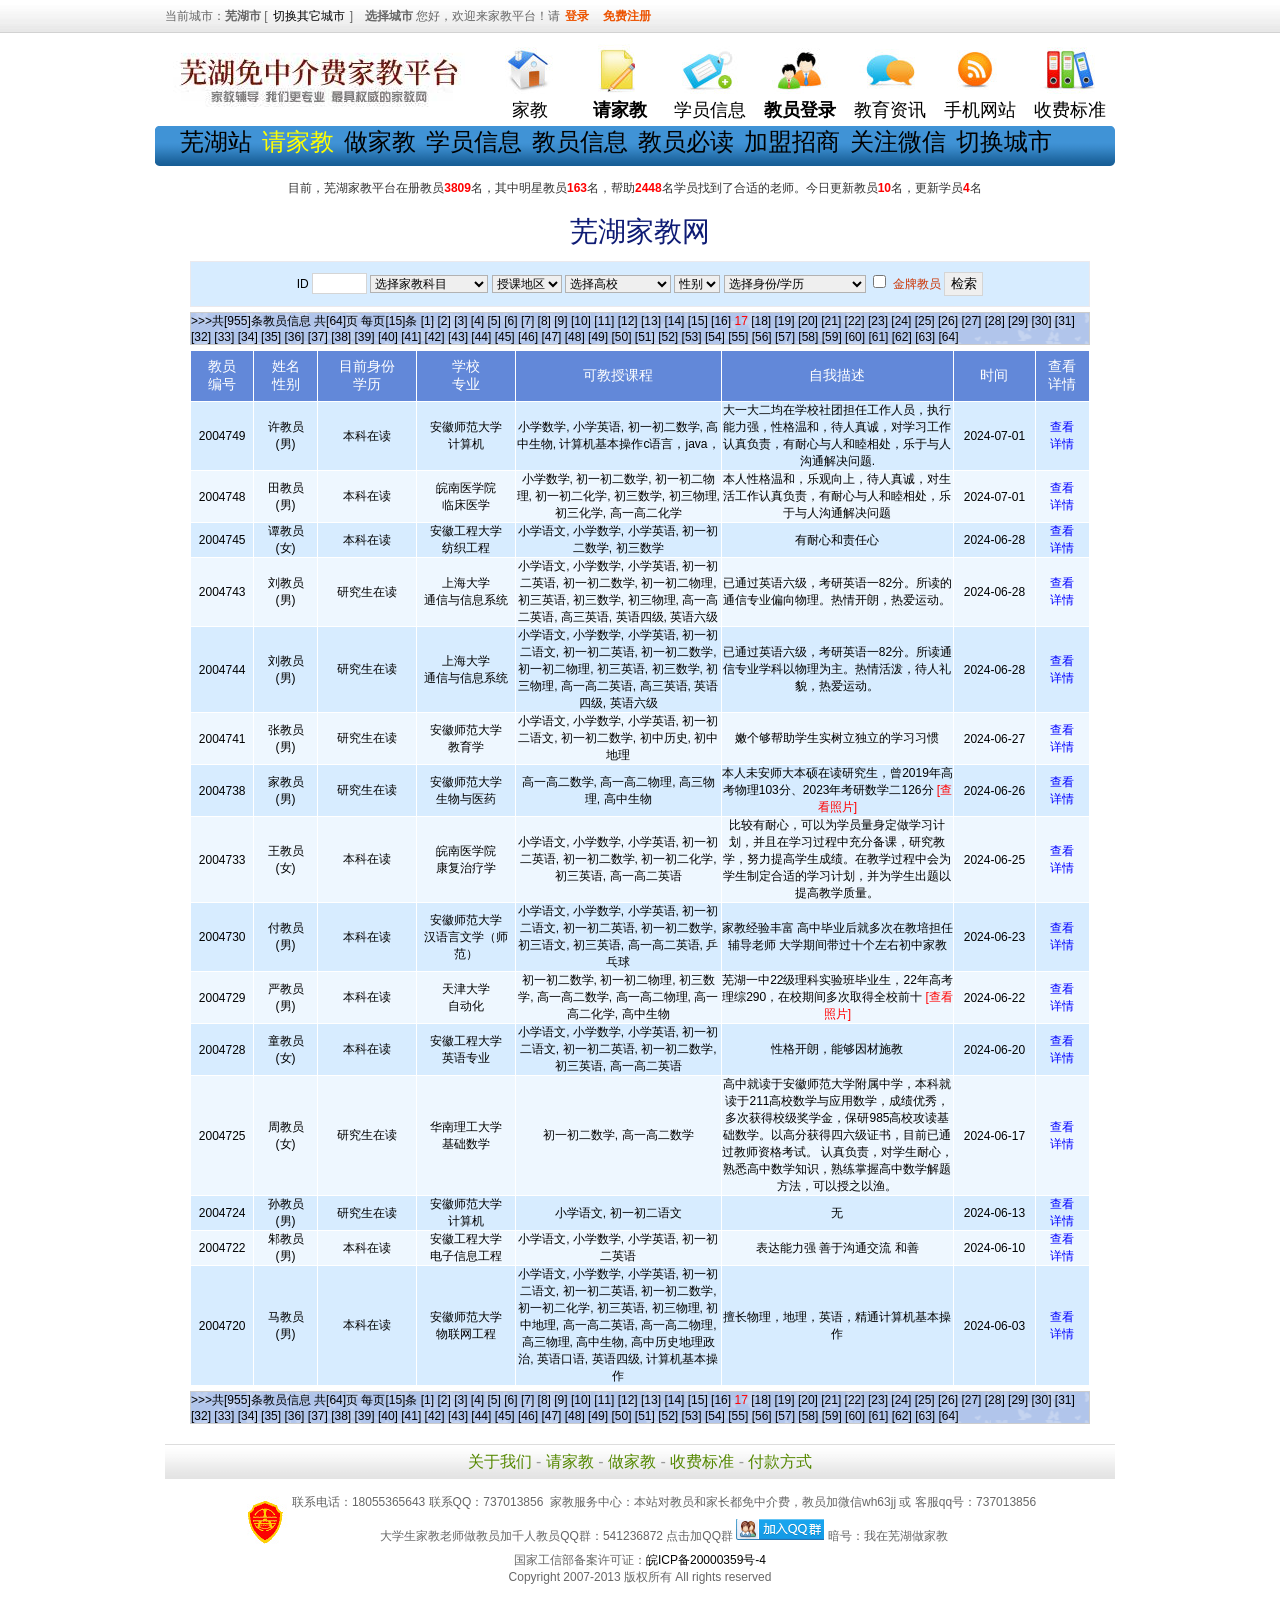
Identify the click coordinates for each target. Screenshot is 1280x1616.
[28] (995, 321)
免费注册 (627, 16)
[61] (878, 337)
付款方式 (780, 1461)
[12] (628, 321)
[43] (458, 337)
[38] (341, 337)
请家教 (570, 1461)
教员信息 (580, 141)
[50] (621, 337)
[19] (785, 321)
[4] (477, 321)
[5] (494, 321)
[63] (925, 337)
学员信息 (710, 110)
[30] (1041, 321)
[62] (902, 337)
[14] (674, 321)
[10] (581, 321)
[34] (248, 337)
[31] (1065, 321)
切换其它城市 (309, 16)
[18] (761, 321)
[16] (721, 321)
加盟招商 (792, 141)
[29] (1018, 321)
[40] (388, 337)
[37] (318, 337)
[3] (460, 321)
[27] (971, 321)
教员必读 (686, 141)
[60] (855, 337)
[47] (551, 337)
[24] (901, 321)
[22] (855, 321)
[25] (925, 321)
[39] (365, 337)
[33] (224, 337)
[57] (785, 337)
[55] (738, 337)
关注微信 (898, 141)
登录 (577, 16)
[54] (715, 337)
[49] (598, 337)
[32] (201, 337)
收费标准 (1070, 110)
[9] (560, 321)
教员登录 (800, 110)
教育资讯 (890, 110)
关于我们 (500, 1461)
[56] (762, 337)
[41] (411, 337)
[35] (271, 337)
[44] (481, 337)
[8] (544, 321)
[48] (575, 337)
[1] (427, 321)
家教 (530, 110)
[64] (949, 337)
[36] (294, 337)
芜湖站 (216, 141)
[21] (831, 321)
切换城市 (1004, 141)
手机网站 (980, 110)
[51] (645, 337)
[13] (651, 321)
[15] (698, 321)
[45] (505, 337)
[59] (832, 337)
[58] (808, 337)
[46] (528, 337)
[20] (808, 321)
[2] (443, 321)
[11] (604, 321)
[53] (692, 337)
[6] (510, 321)
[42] (435, 337)
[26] (948, 321)
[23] (878, 321)
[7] (527, 321)
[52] (668, 337)
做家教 (380, 141)
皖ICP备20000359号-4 (706, 1560)
